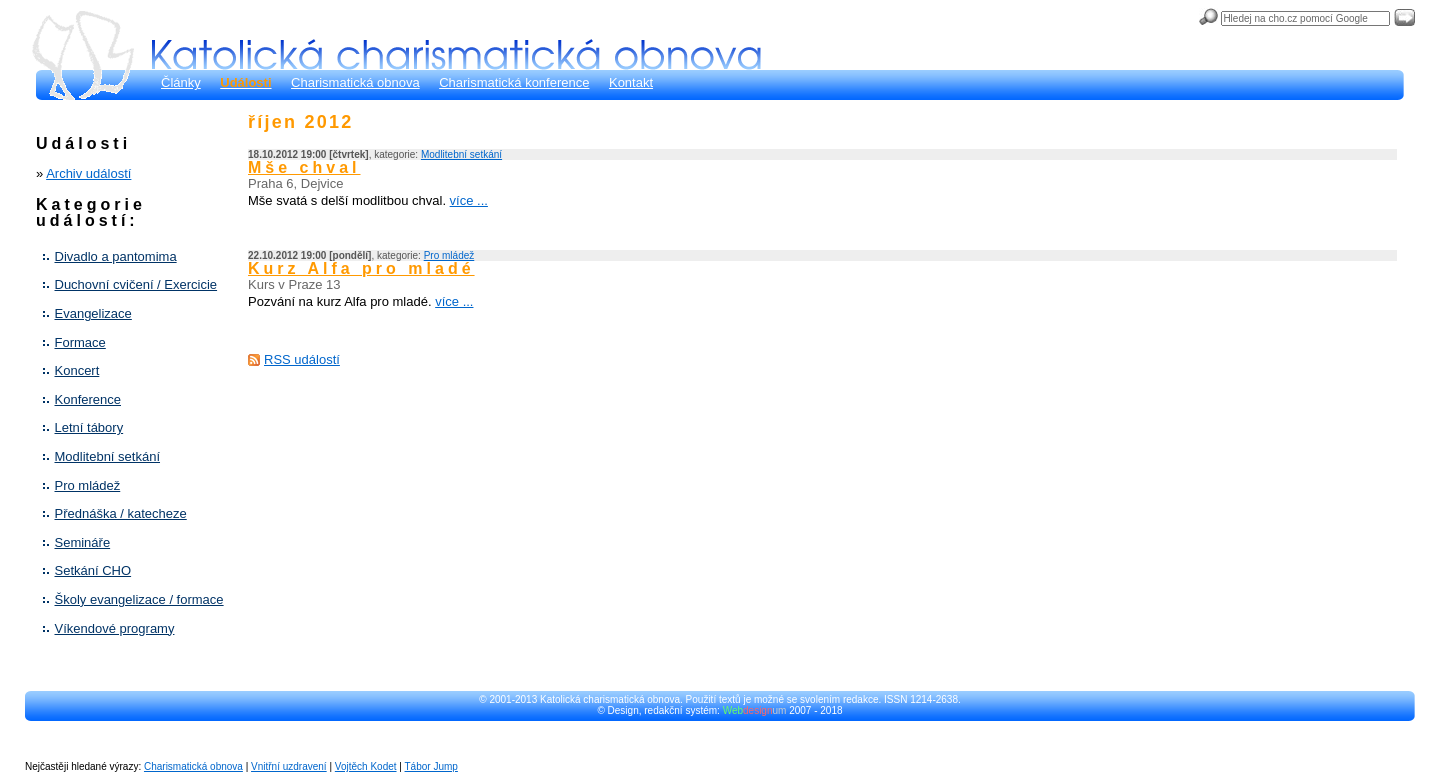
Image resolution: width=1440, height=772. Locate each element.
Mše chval (304, 167)
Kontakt (631, 82)
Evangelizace (93, 313)
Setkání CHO (93, 570)
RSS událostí (302, 359)
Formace (80, 342)
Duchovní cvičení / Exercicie (136, 284)
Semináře (83, 542)
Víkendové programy (115, 628)
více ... (469, 200)
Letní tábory (89, 427)
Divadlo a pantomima (116, 256)
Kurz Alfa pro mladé (361, 268)
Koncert (77, 370)
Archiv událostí (88, 173)
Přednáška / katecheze (121, 513)
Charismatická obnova (355, 82)
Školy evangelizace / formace (139, 599)
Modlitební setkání (108, 456)
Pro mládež (88, 485)
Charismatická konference (514, 82)
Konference (88, 399)
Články (181, 82)
